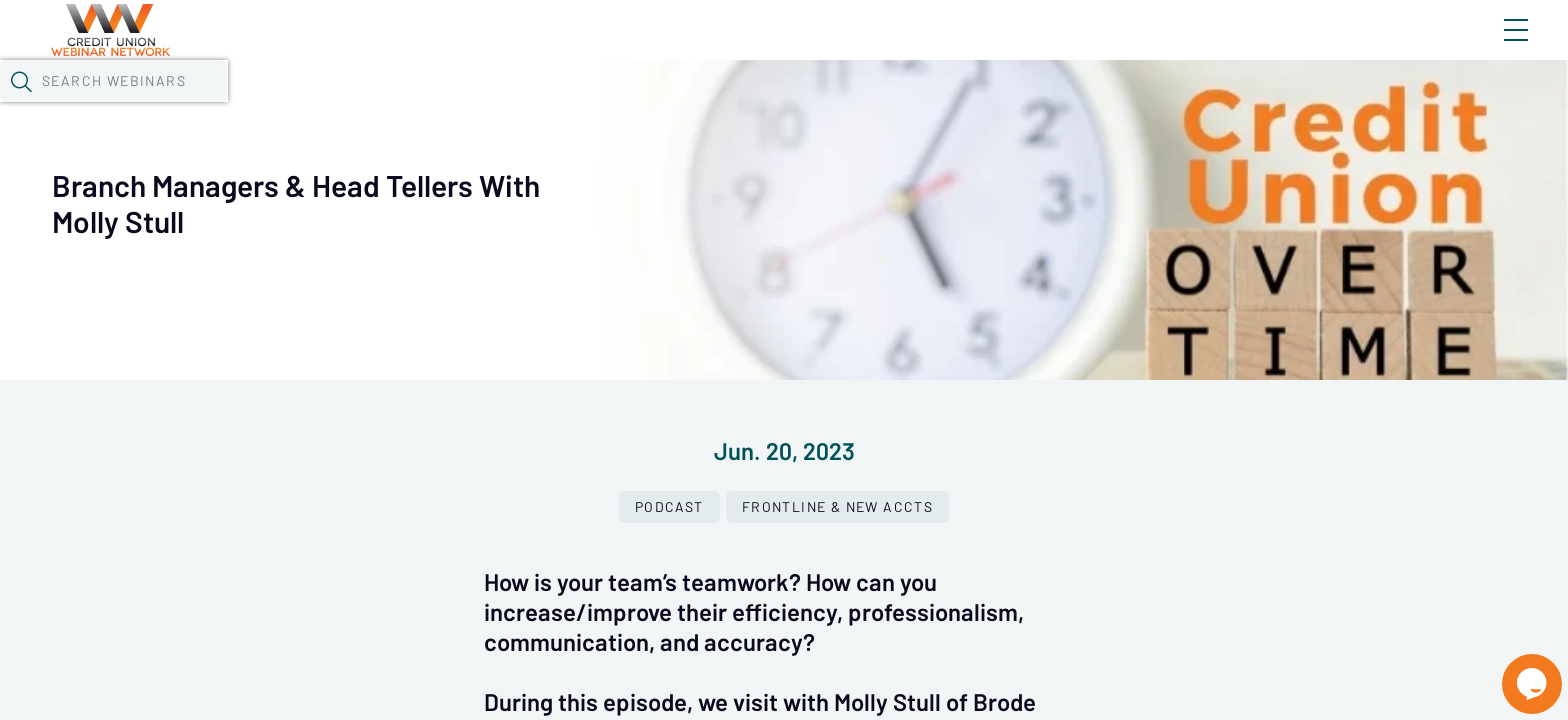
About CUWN (1355, 47)
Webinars (371, 105)
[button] (1159, 103)
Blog (1231, 47)
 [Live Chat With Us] (1514, 670)
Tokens (582, 105)
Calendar (482, 105)
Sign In (1493, 47)
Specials (718, 105)
